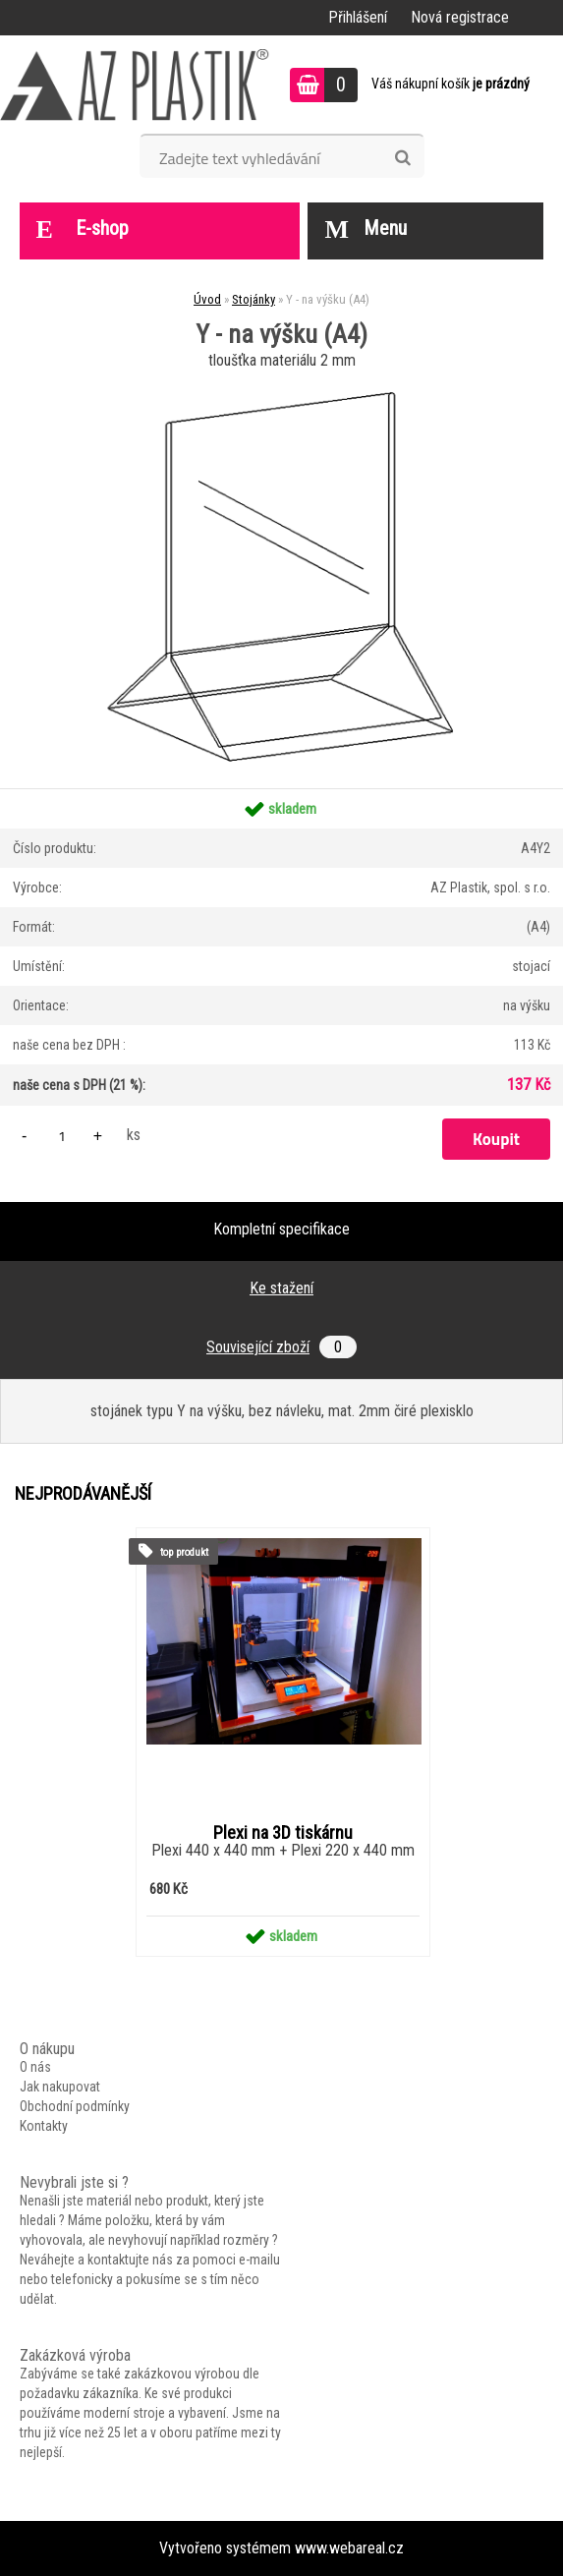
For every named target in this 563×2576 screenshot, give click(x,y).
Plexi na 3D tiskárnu (283, 1833)
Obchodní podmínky (75, 2106)
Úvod (207, 299)
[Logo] (135, 84)
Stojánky (253, 299)
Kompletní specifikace (281, 1229)
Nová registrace (460, 17)
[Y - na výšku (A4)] (282, 381)
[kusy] (62, 1135)
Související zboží (281, 1347)
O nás (35, 2067)
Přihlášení (357, 17)
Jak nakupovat (60, 2086)
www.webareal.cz (349, 2548)
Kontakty (44, 2126)
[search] (402, 158)
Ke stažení (281, 1288)
